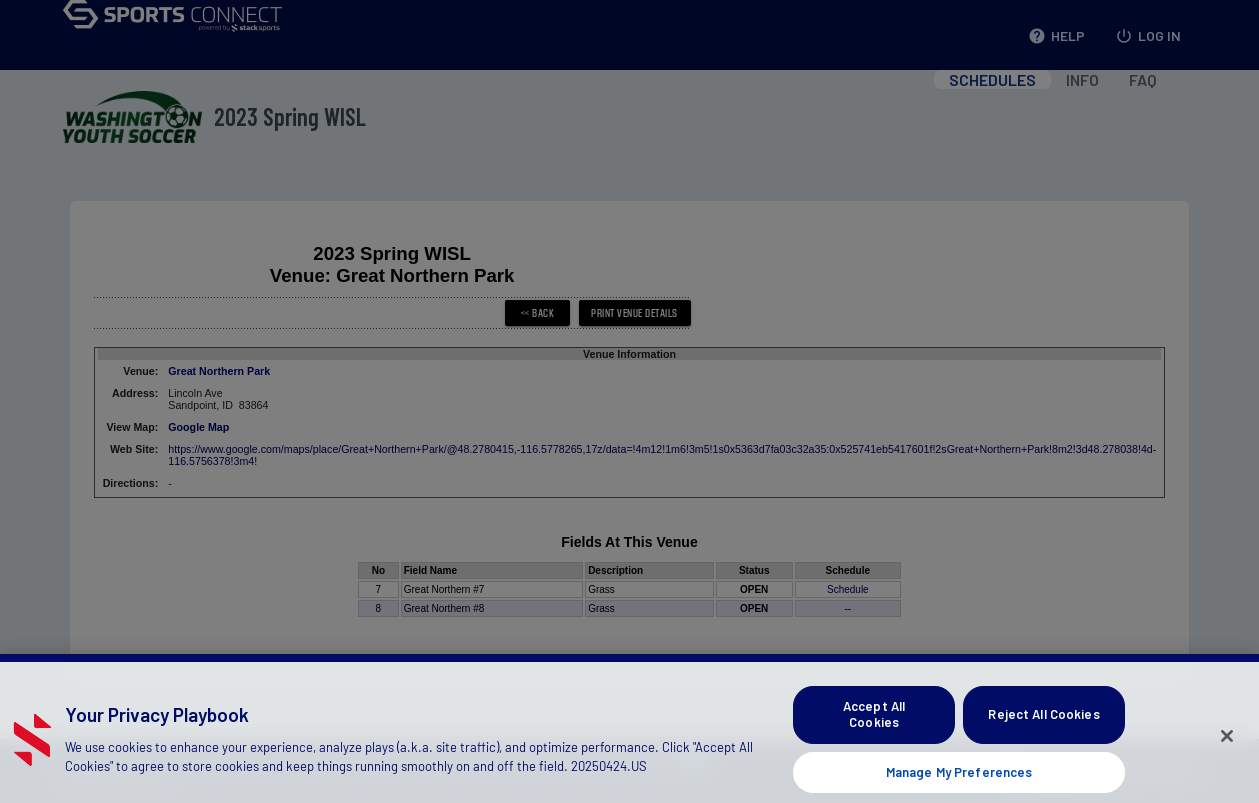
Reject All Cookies (1043, 726)
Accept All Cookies (874, 726)
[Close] (1227, 748)
